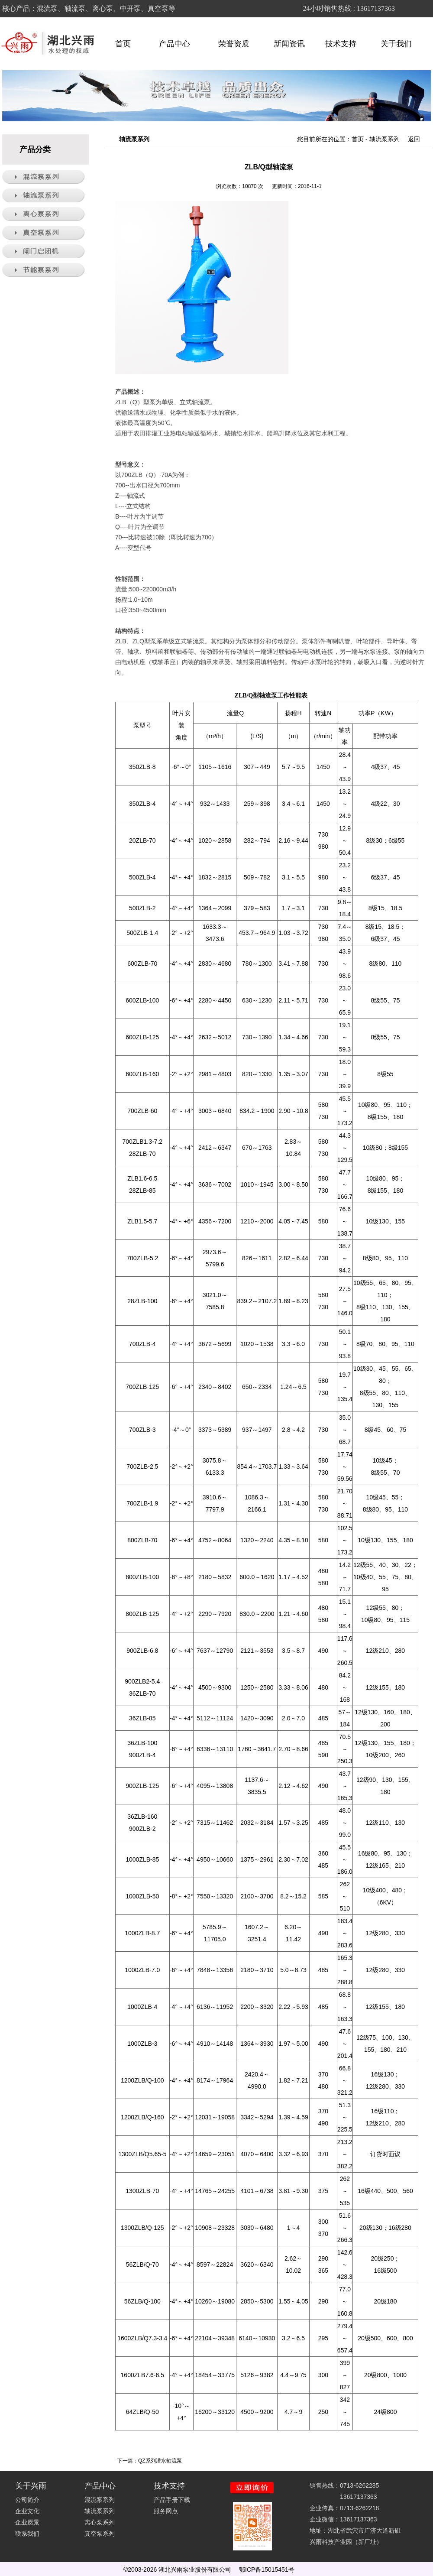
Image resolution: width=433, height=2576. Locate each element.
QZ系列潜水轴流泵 (160, 2461)
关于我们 (400, 43)
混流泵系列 (99, 2499)
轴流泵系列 (384, 139)
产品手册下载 (172, 2499)
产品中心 (178, 43)
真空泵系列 (99, 2533)
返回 (414, 139)
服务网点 (166, 2511)
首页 (123, 43)
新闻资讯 (289, 43)
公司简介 (27, 2499)
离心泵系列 (99, 2522)
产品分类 (35, 149)
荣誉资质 (233, 43)
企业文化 (27, 2511)
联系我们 (27, 2533)
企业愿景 (27, 2522)
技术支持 (344, 43)
